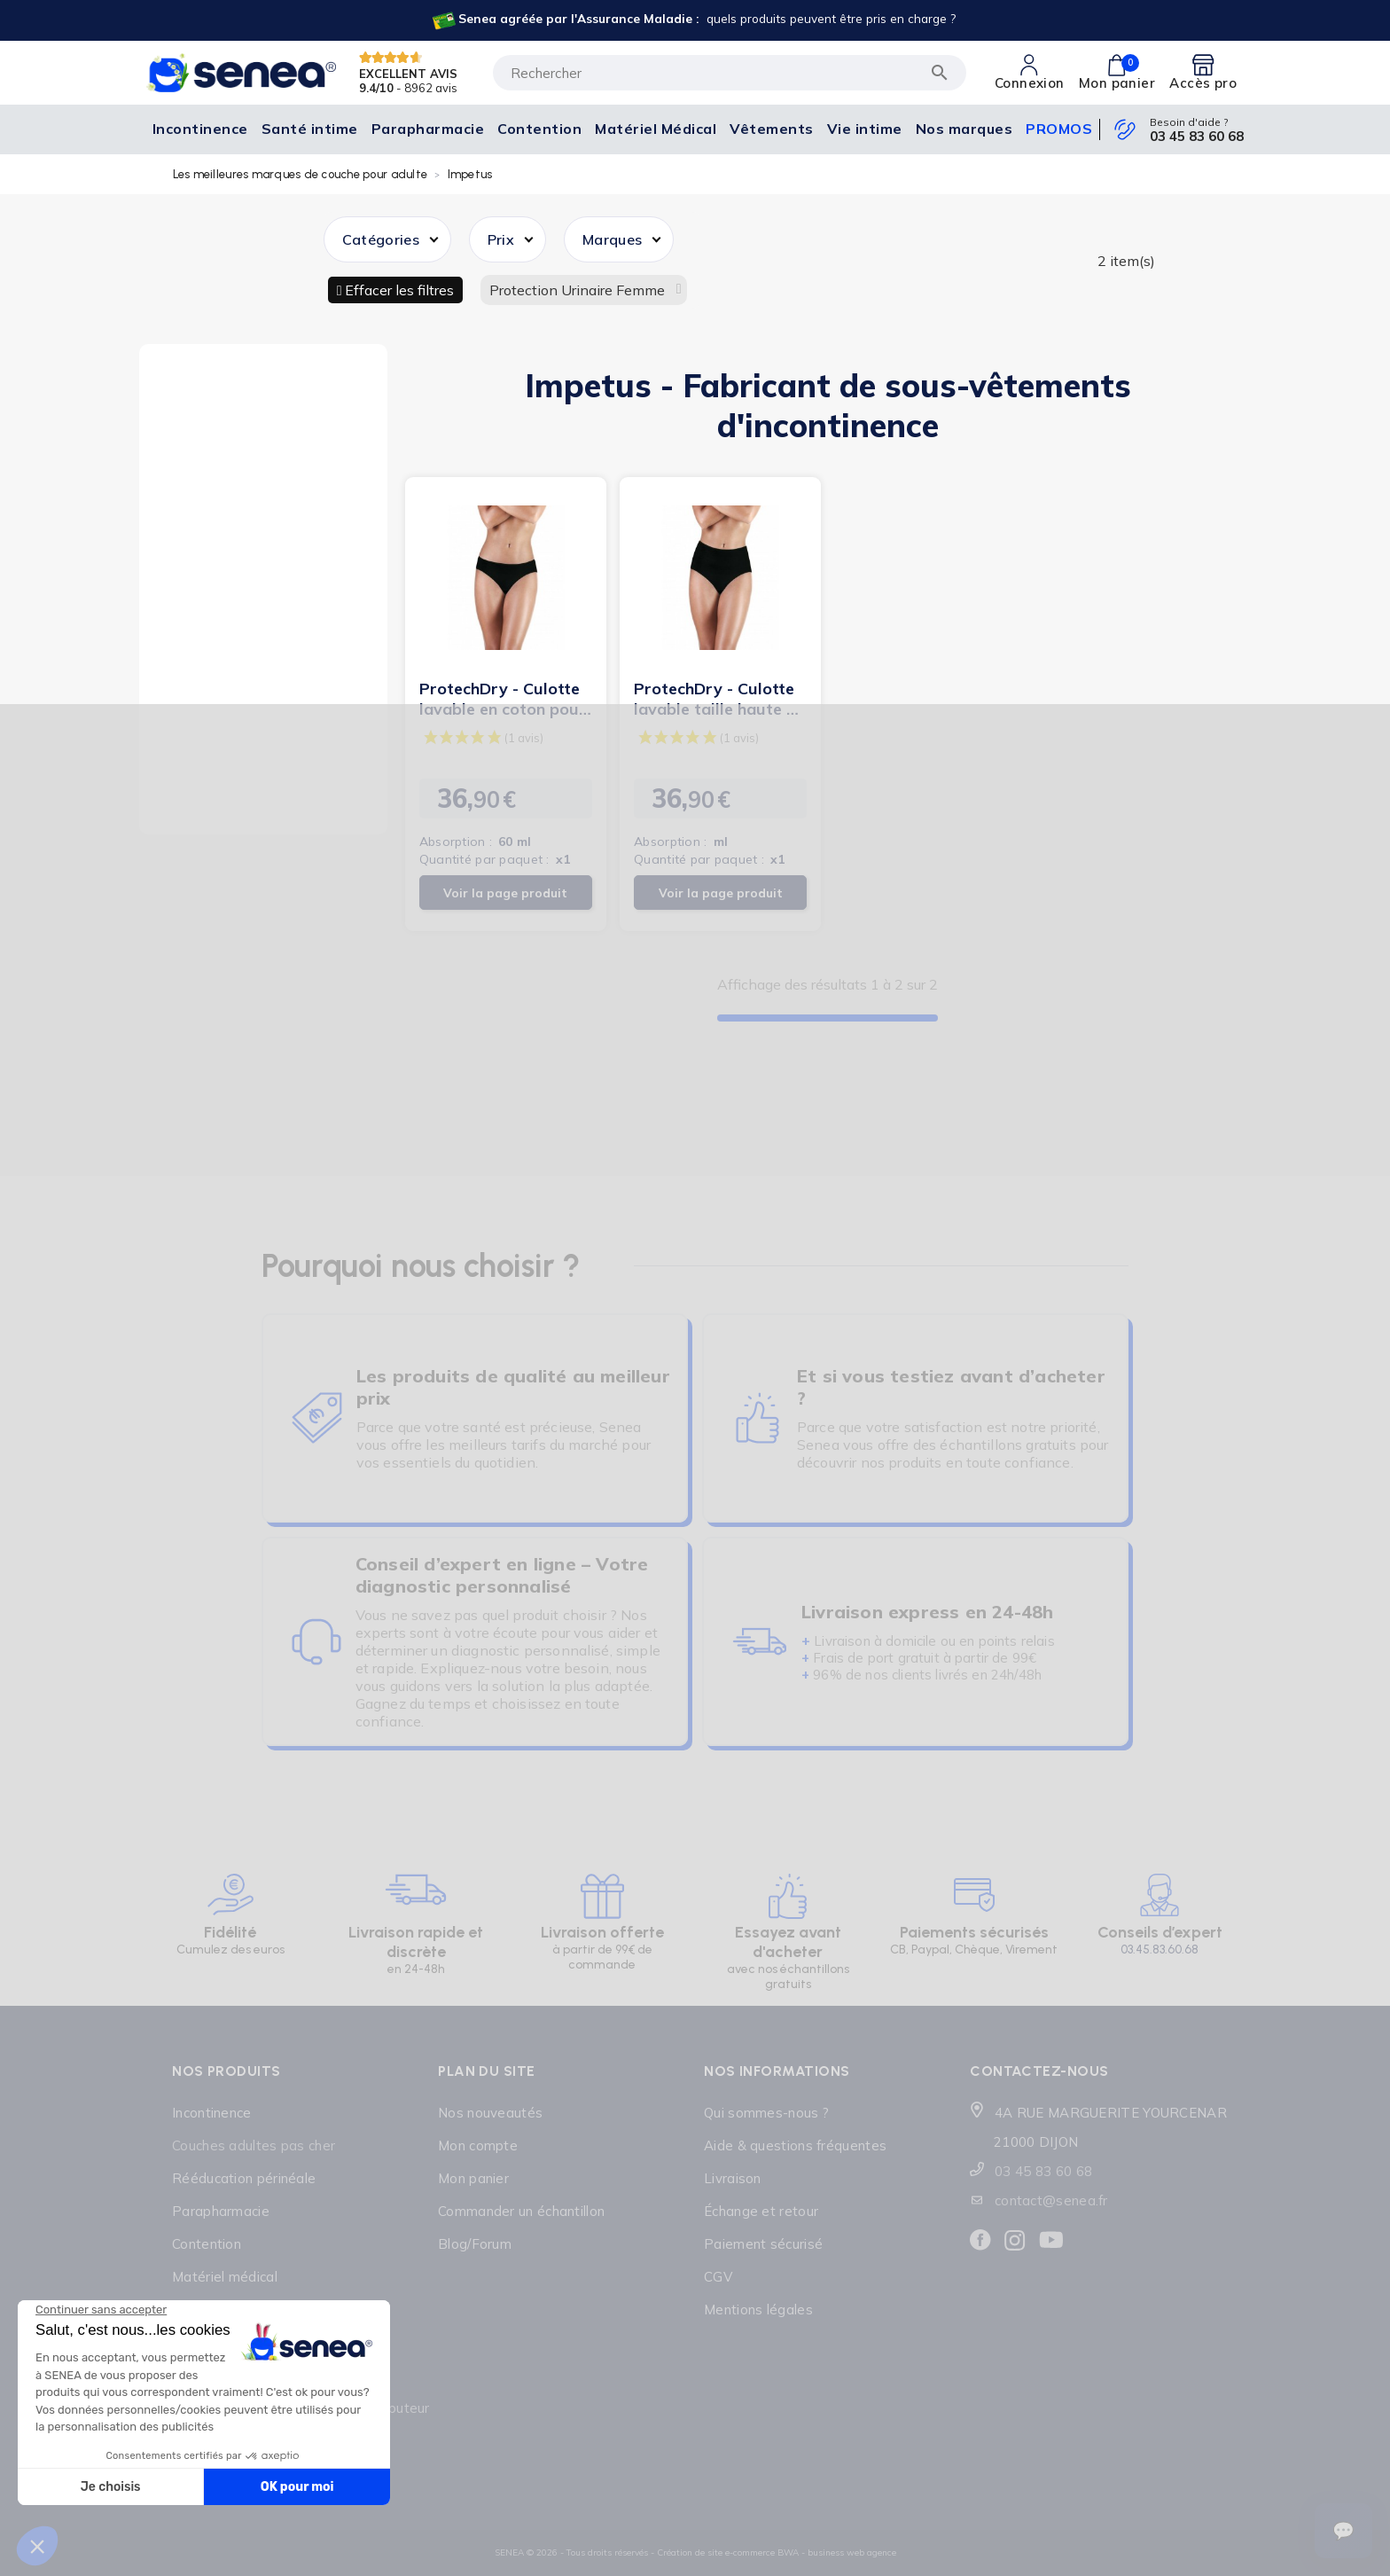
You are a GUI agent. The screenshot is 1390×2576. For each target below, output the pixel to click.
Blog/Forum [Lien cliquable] (474, 2243)
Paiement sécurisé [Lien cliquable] (763, 2243)
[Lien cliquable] (693, 20)
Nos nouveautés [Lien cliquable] (490, 2112)
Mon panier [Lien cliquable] (473, 2178)
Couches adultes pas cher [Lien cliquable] (253, 2145)
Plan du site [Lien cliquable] (486, 2071)
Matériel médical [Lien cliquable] (224, 2276)
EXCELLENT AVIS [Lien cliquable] (408, 73)
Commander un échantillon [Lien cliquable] (521, 2211)
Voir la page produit (505, 892)
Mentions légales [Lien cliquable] (758, 2309)
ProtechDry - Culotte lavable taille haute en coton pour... (719, 698)
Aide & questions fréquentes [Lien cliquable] (795, 2145)
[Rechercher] (729, 72)
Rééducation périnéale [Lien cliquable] (244, 2178)
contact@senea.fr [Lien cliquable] (1051, 2200)
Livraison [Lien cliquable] (732, 2178)
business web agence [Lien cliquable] (852, 2552)
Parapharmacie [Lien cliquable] (220, 2211)
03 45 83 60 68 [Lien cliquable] (1197, 136)
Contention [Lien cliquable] (206, 2243)
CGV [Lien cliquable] (718, 2276)
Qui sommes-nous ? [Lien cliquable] (766, 2112)
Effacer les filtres (397, 290)
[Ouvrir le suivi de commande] (1343, 2530)
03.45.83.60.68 (1160, 1949)
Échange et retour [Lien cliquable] (761, 2211)
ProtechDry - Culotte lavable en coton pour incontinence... (502, 698)
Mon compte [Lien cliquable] (478, 2145)
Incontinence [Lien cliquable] (212, 2112)
